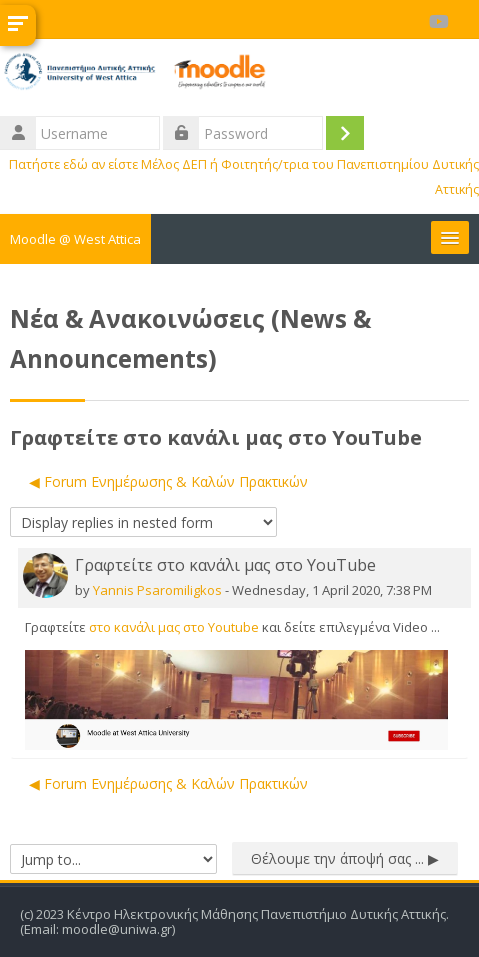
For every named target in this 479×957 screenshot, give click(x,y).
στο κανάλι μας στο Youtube (174, 627)
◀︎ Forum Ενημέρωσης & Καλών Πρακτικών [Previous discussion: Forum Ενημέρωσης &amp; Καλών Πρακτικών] (168, 481)
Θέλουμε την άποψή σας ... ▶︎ (345, 858)
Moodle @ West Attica (75, 239)
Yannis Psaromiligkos (157, 590)
